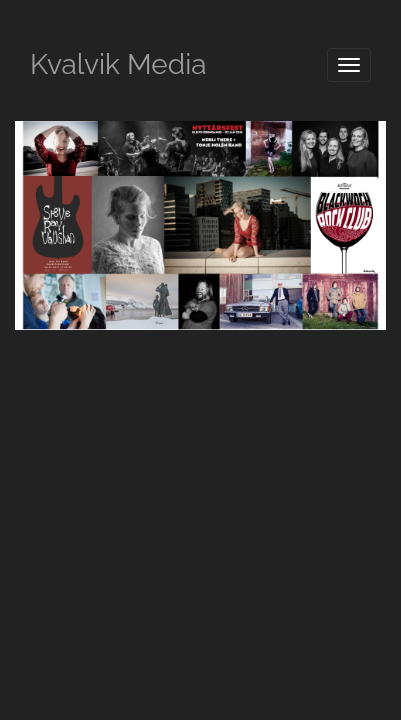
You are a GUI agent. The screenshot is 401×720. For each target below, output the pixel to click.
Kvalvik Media (118, 64)
